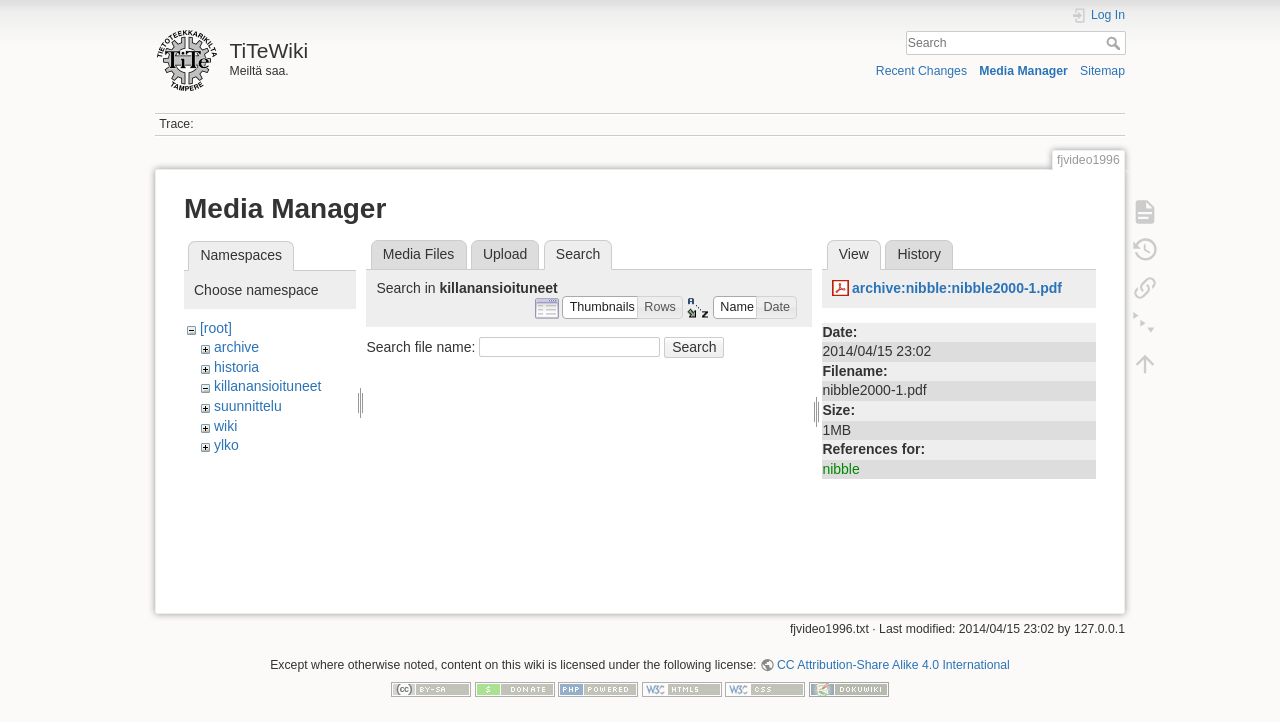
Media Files (419, 254)
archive (236, 347)
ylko (226, 445)
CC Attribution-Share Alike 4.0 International (893, 656)
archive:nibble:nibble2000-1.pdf (957, 288)
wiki (225, 426)
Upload (505, 254)
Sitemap (1102, 71)
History (919, 254)
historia (236, 367)
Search (1115, 43)
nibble (840, 469)
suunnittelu (248, 406)
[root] (216, 328)
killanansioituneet (267, 386)
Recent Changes (921, 71)
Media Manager (1023, 71)
